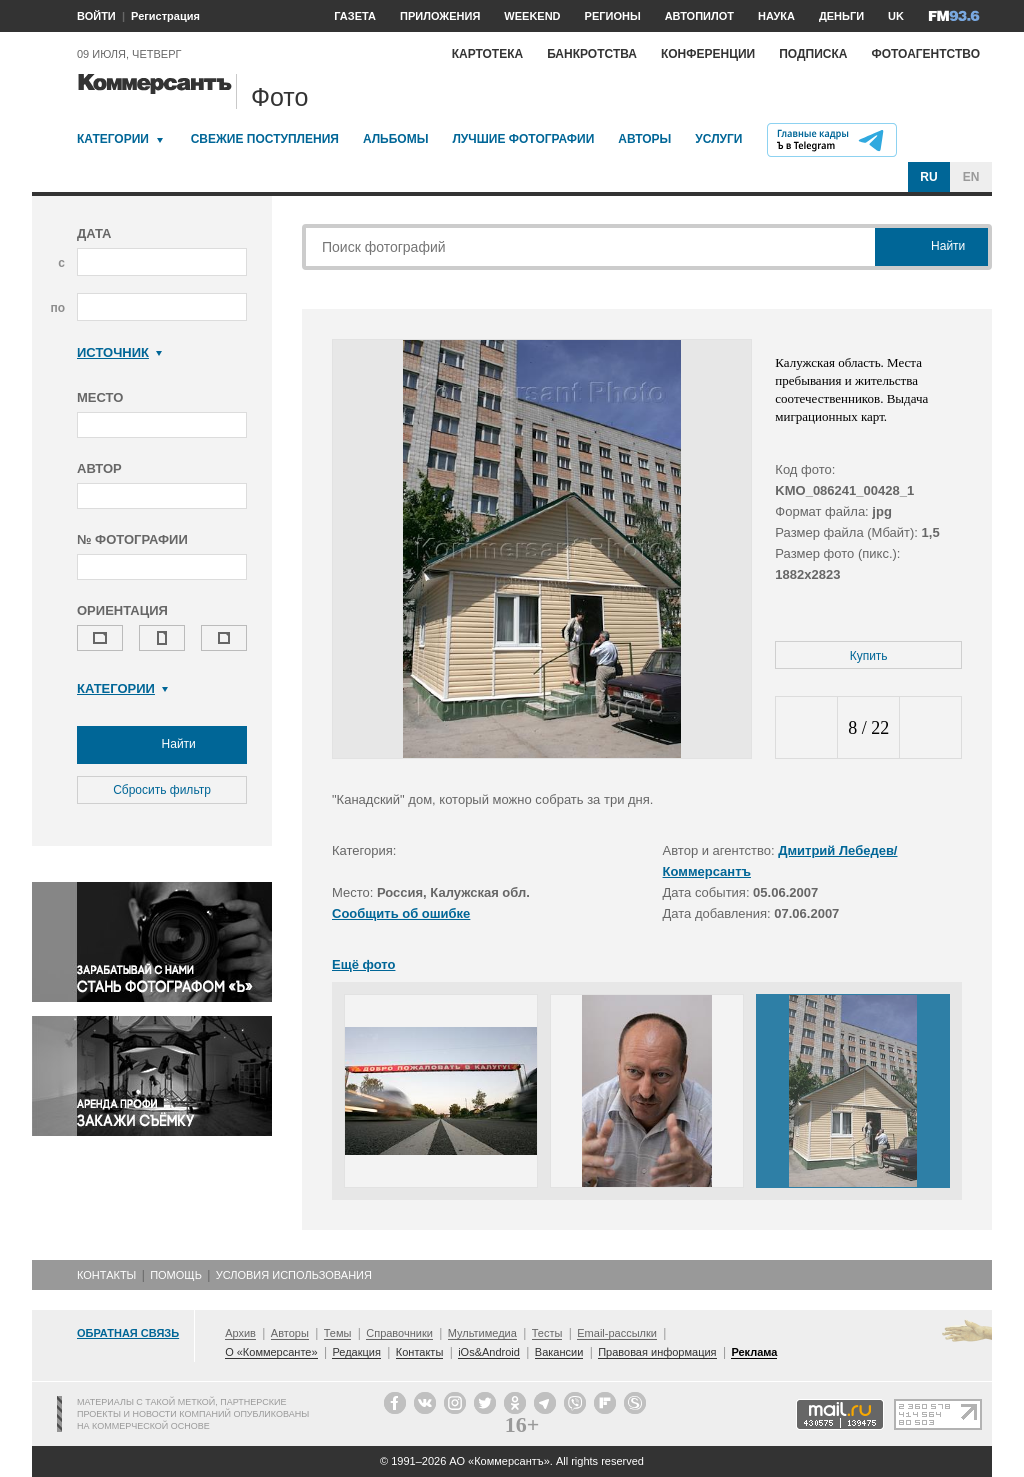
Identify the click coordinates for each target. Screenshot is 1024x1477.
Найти (162, 745)
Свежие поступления (265, 139)
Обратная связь (128, 1333)
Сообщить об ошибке (401, 913)
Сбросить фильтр (162, 790)
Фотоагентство (925, 54)
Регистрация (165, 16)
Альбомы (396, 139)
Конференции (708, 54)
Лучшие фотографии (523, 139)
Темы (338, 1333)
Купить (869, 656)
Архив (240, 1333)
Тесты (547, 1333)
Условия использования (294, 1275)
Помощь (176, 1275)
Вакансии (559, 1352)
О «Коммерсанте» (271, 1352)
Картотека (488, 54)
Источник (119, 352)
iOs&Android (489, 1352)
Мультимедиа (482, 1333)
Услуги (718, 139)
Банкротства (592, 54)
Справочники (399, 1333)
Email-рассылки (617, 1333)
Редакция (356, 1352)
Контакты (106, 1275)
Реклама (754, 1352)
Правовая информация (657, 1352)
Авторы (644, 139)
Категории (113, 139)
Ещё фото (363, 964)
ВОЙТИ (96, 16)
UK (896, 16)
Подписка (813, 54)
